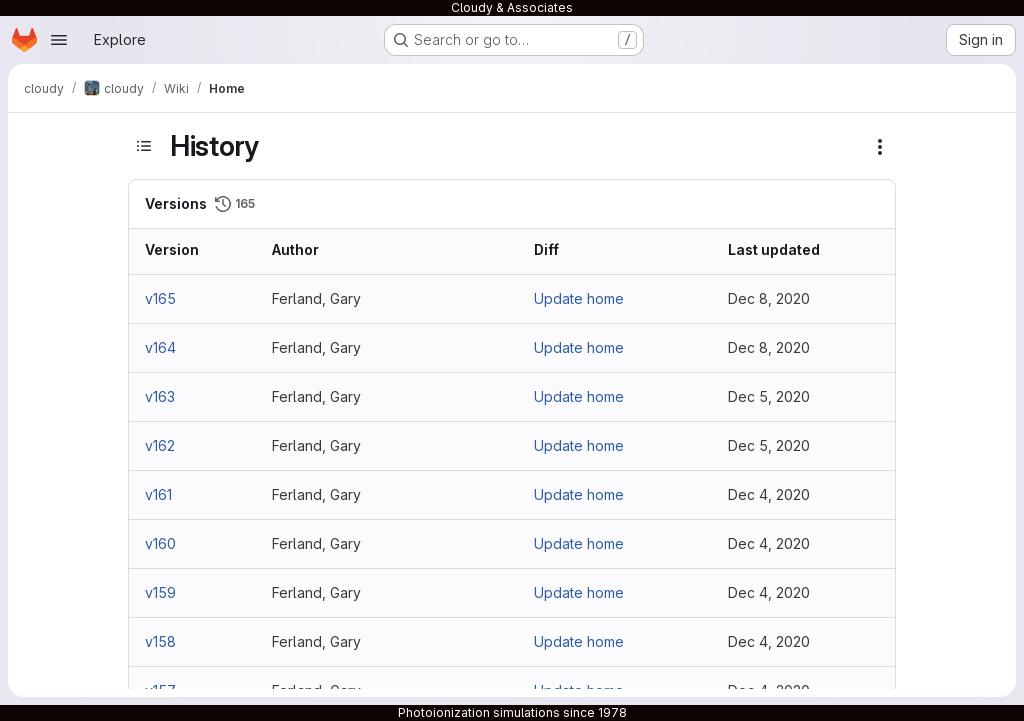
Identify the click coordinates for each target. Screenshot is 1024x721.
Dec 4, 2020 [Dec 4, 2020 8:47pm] (769, 592)
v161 (158, 494)
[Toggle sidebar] (144, 146)
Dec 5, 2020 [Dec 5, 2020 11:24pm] (769, 396)
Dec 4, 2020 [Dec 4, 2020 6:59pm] (769, 641)
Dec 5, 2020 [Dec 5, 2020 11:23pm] (769, 445)
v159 (160, 592)
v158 (160, 641)
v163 (160, 396)
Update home (579, 298)
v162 (160, 445)
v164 (160, 347)
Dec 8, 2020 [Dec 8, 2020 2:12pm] (769, 298)
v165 (160, 298)
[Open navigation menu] (59, 40)
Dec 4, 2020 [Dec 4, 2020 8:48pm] (769, 543)
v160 (160, 543)
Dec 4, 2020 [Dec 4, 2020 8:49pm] (769, 494)
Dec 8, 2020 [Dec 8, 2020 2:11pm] (769, 347)
